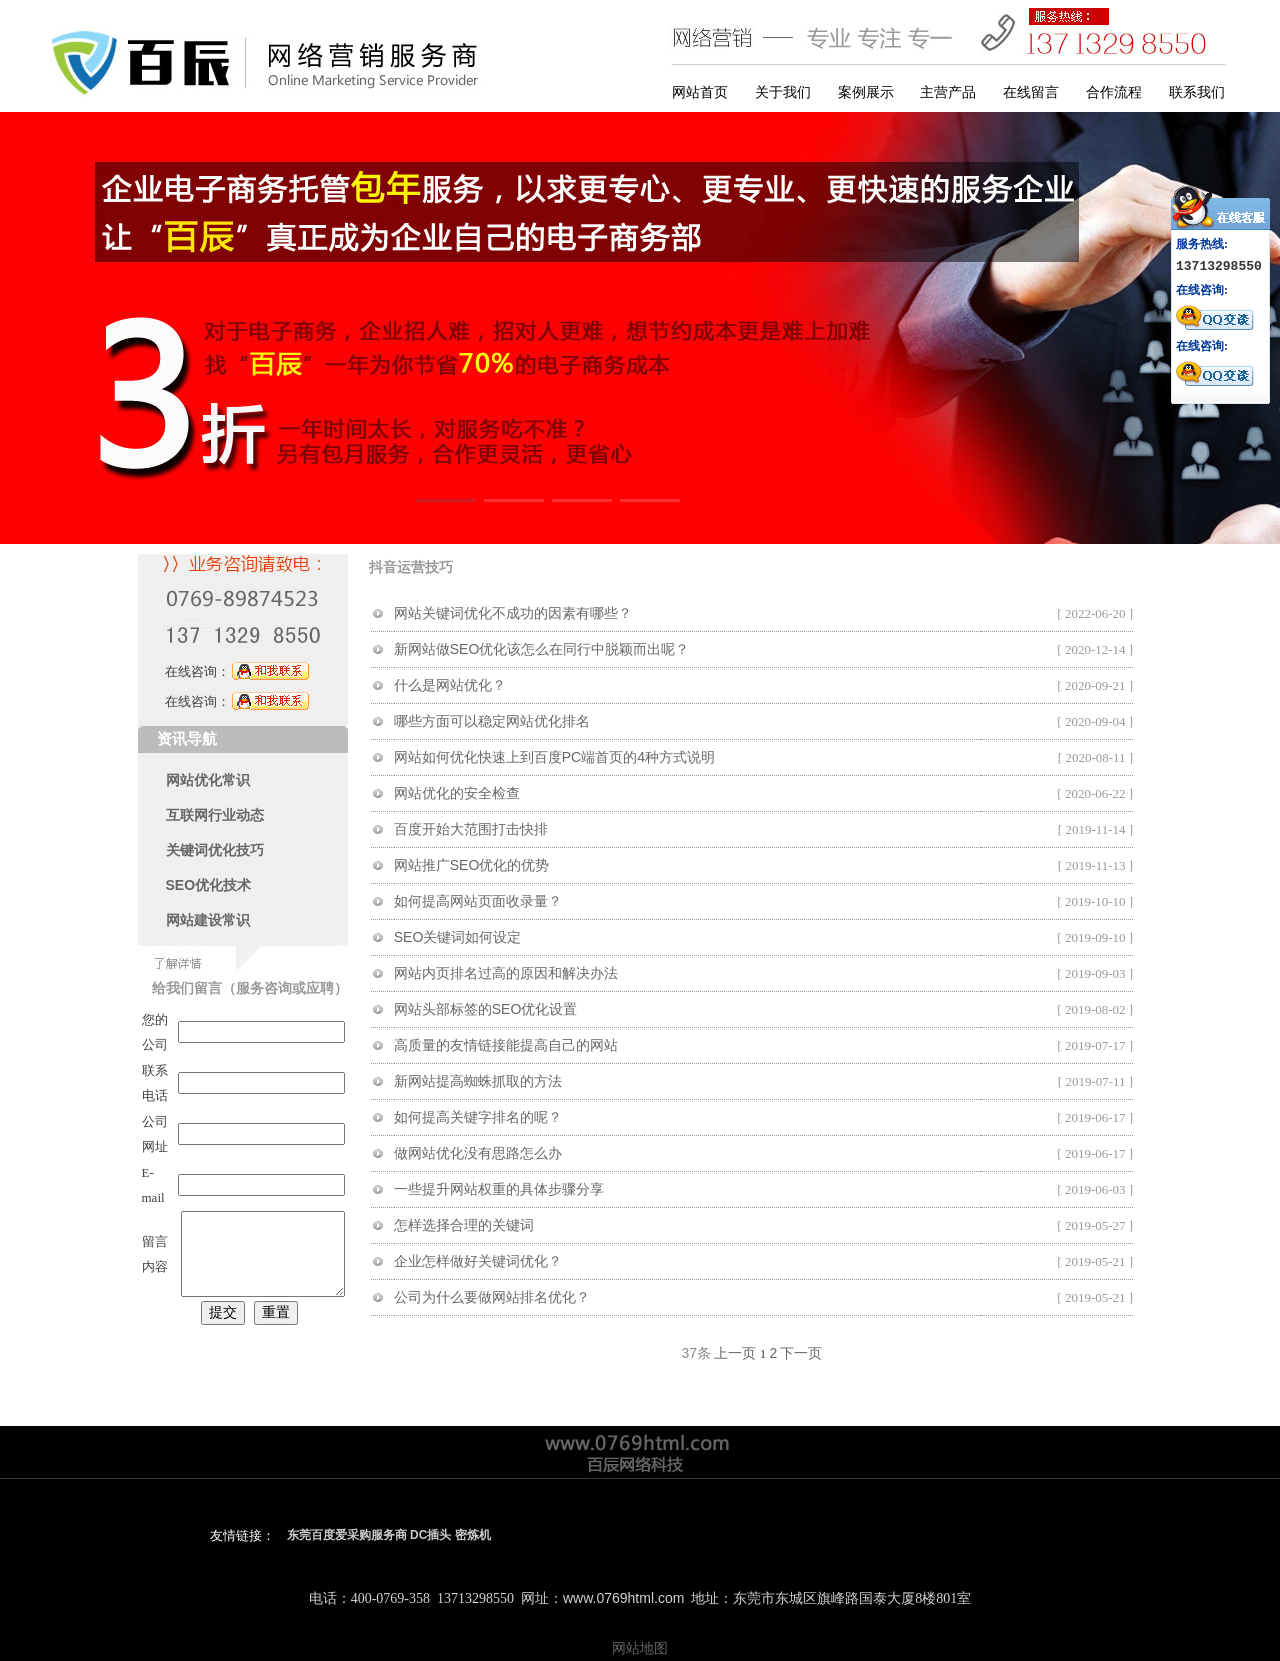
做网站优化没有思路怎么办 (478, 1153)
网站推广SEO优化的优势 (472, 865)
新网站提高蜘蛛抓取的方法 (478, 1081)
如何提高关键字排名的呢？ (478, 1117)
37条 (697, 1353)
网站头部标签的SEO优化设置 (486, 1009)
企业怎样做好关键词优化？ (478, 1261)
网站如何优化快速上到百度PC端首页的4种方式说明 (554, 757)
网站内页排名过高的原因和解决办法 (506, 973)
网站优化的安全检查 (457, 793)
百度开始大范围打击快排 (471, 829)
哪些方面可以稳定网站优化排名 (492, 721)
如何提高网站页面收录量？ (478, 901)
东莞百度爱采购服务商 (347, 1535)
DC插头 (430, 1535)
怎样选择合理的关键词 (464, 1225)
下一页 (801, 1353)
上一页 (735, 1353)
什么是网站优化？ (450, 685)
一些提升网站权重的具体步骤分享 (499, 1189)
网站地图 (640, 1648)
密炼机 (473, 1535)
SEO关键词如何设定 (458, 937)
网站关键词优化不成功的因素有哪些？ (513, 613)
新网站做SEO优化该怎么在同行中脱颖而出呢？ (542, 649)
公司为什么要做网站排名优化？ (492, 1297)
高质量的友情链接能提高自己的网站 (506, 1045)
